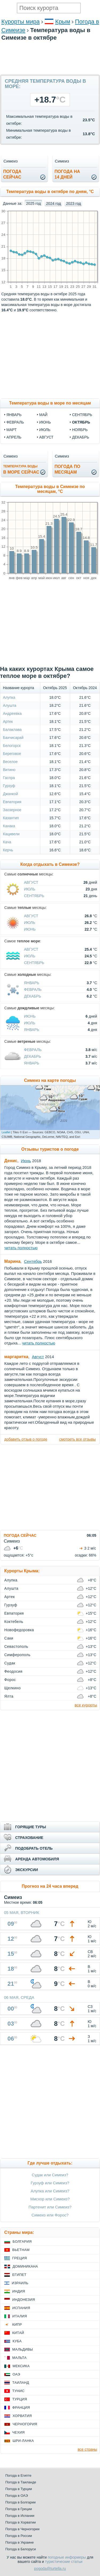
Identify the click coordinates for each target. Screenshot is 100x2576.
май (43, 415)
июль (44, 430)
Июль (29, 889)
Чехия (18, 2432)
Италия (19, 2316)
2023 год (73, 203)
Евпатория (12, 802)
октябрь (81, 422)
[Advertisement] (50, 72)
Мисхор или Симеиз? (50, 2199)
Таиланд (20, 2383)
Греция (19, 2258)
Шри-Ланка (23, 2441)
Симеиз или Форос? (50, 2215)
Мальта (19, 2358)
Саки (8, 1638)
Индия (18, 2291)
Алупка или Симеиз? (50, 2191)
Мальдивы (22, 2349)
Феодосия (13, 1671)
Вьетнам (21, 2250)
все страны (87, 2449)
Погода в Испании (19, 2516)
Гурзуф (9, 786)
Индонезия (23, 2300)
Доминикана (25, 2266)
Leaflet (6, 1132)
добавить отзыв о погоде (25, 1439)
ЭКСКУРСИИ (26, 1870)
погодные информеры (67, 2557)
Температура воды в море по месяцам (50, 403)
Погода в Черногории (22, 2529)
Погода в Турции (18, 2489)
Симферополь (17, 1655)
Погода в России (18, 2536)
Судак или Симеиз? (50, 2175)
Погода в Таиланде (20, 2482)
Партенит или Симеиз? (50, 2207)
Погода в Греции (18, 2509)
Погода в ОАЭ (16, 2496)
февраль (15, 422)
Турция (19, 2399)
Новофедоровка (19, 1630)
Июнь (30, 929)
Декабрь (32, 996)
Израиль (20, 2283)
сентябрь (82, 415)
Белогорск (12, 745)
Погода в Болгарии (20, 2502)
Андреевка (12, 713)
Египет (19, 2275)
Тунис (18, 2391)
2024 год (53, 203)
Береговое (12, 753)
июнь (45, 422)
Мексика (21, 2366)
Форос (10, 1680)
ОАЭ (16, 2374)
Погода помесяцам (67, 469)
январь (14, 415)
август (46, 437)
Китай (18, 2333)
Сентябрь (34, 896)
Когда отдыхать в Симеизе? (49, 864)
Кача (7, 842)
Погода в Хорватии (20, 2522)
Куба (17, 2341)
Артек (8, 721)
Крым (62, 21)
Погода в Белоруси (20, 2549)
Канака (9, 826)
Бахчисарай (13, 737)
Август (31, 882)
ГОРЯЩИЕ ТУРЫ (30, 1827)
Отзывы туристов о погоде (50, 1149)
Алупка (9, 697)
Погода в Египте (18, 2475)
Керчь (8, 850)
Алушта (9, 705)
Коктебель (13, 1621)
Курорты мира (20, 21)
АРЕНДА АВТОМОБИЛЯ (37, 1859)
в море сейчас (21, 469)
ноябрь (80, 430)
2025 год (33, 203)
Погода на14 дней (67, 174)
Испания (21, 2308)
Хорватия (22, 2416)
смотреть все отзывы (77, 1439)
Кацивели (11, 834)
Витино (9, 770)
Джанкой (10, 794)
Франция (21, 2407)
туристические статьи (63, 2561)
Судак (9, 1663)
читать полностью (21, 1247)
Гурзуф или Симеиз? (50, 2183)
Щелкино (12, 1688)
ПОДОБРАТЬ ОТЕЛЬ (34, 1848)
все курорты (86, 1705)
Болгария (22, 2241)
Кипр (17, 2324)
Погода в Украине (19, 2542)
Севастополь (16, 1646)
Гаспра (9, 778)
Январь (31, 983)
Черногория (25, 2424)
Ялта (8, 1696)
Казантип (11, 818)
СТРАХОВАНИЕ (29, 1837)
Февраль (33, 989)
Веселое (10, 762)
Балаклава (12, 729)
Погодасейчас (12, 174)
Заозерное (12, 810)
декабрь (80, 437)
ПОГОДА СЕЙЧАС (20, 1535)
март (11, 430)
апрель (13, 437)
